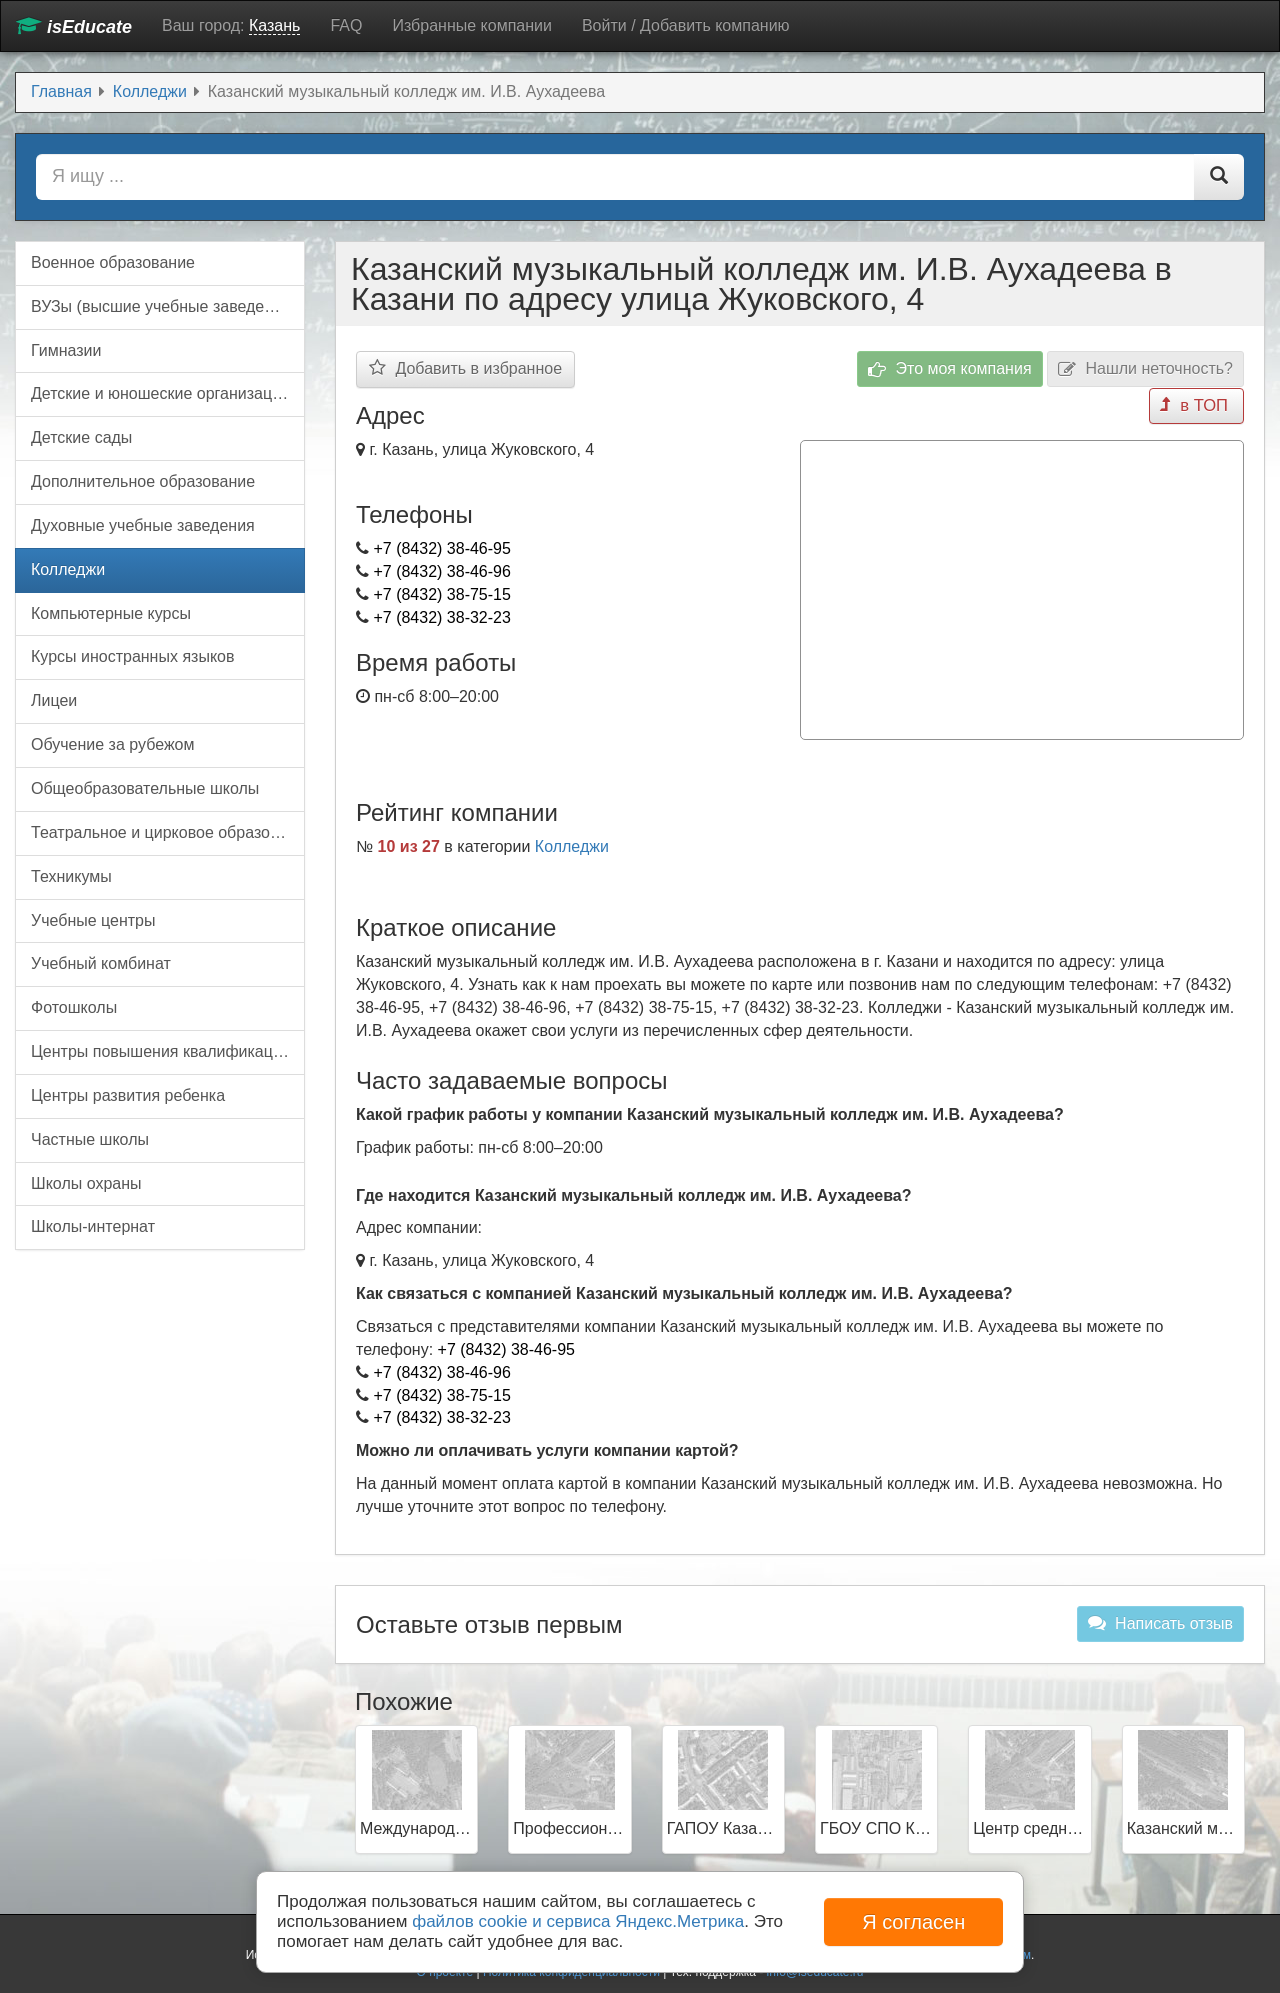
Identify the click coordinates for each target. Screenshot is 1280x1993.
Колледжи (572, 843)
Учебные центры (93, 920)
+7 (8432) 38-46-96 (441, 571)
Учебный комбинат (101, 963)
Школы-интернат (93, 1226)
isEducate (74, 26)
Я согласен (913, 1922)
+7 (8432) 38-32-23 (441, 617)
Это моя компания (950, 369)
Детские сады (81, 437)
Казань (274, 25)
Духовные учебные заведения (143, 525)
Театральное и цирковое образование (168, 832)
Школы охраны (86, 1183)
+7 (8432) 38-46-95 (441, 548)
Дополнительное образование (143, 481)
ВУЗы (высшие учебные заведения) (163, 306)
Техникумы (71, 876)
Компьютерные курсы (111, 613)
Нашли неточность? (1145, 369)
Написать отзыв (1160, 1620)
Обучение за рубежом (113, 744)
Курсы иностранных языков (132, 656)
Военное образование (113, 262)
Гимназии (66, 350)
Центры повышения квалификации (161, 1051)
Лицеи (54, 700)
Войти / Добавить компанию (686, 25)
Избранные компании (471, 25)
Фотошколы (74, 1007)
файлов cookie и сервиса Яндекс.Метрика (578, 1921)
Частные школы (90, 1139)
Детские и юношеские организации (160, 393)
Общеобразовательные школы (145, 788)
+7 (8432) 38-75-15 (441, 594)
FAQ (346, 25)
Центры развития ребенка (128, 1095)
